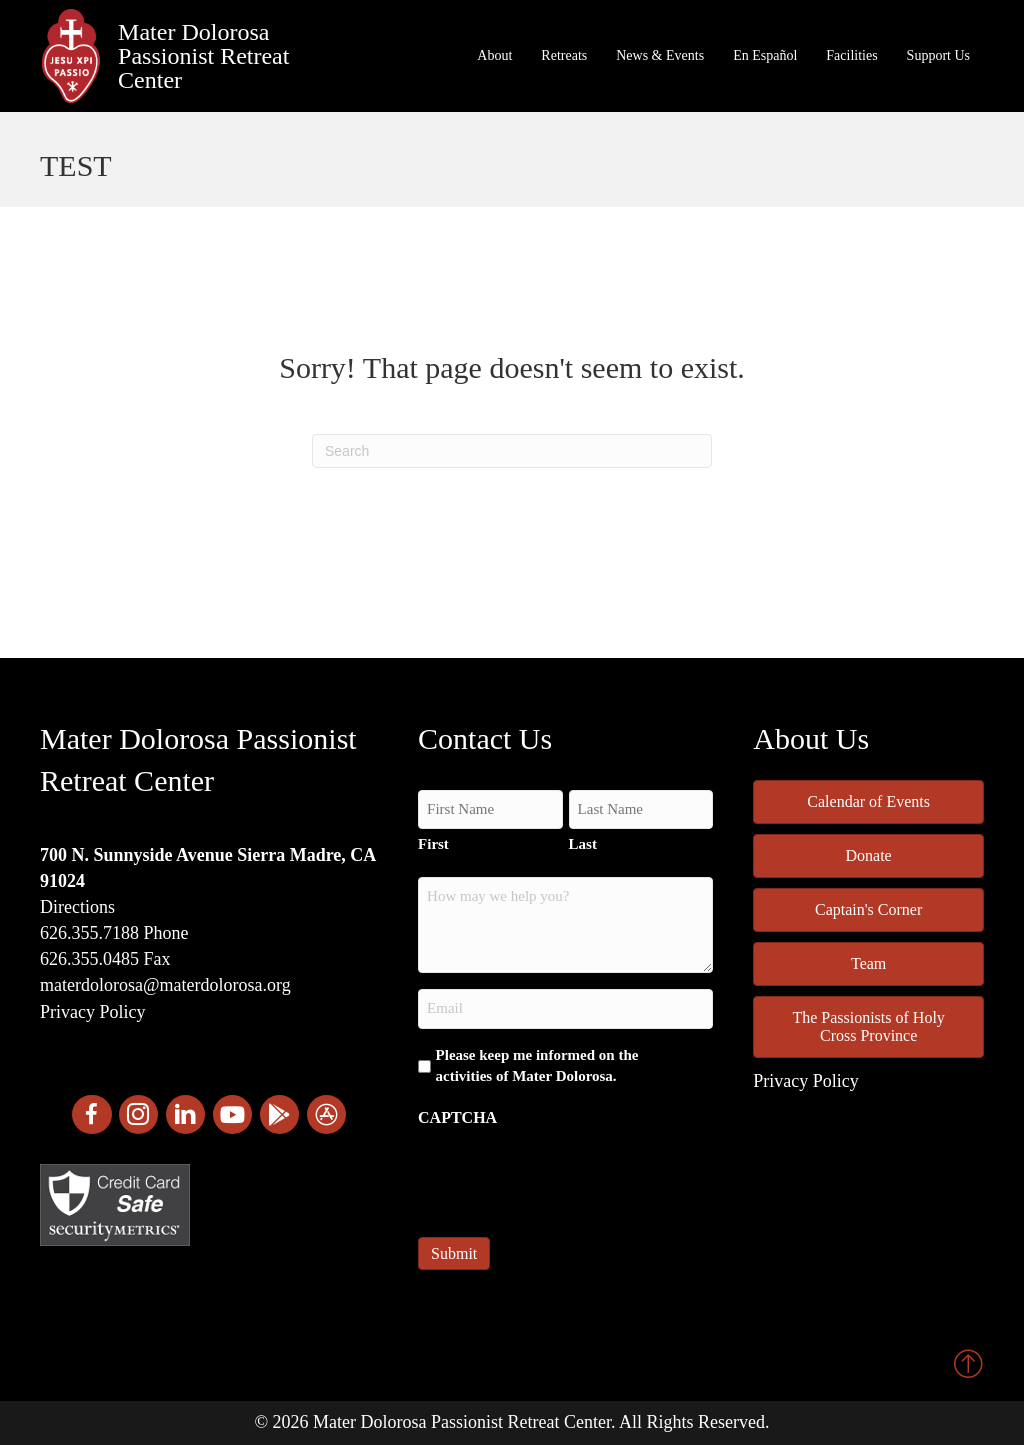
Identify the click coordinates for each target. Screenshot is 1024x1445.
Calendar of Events (868, 801)
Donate (869, 855)
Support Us (938, 55)
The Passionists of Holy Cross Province (868, 1026)
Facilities (851, 55)
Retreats (564, 55)
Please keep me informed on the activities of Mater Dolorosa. (537, 1066)
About (494, 55)
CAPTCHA (457, 1117)
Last (583, 844)
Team (868, 963)
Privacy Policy (93, 1012)
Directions (77, 907)
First (433, 844)
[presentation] (570, 1176)
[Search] (512, 451)
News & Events (660, 55)
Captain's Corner (868, 909)
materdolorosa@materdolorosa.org (165, 985)
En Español (765, 55)
